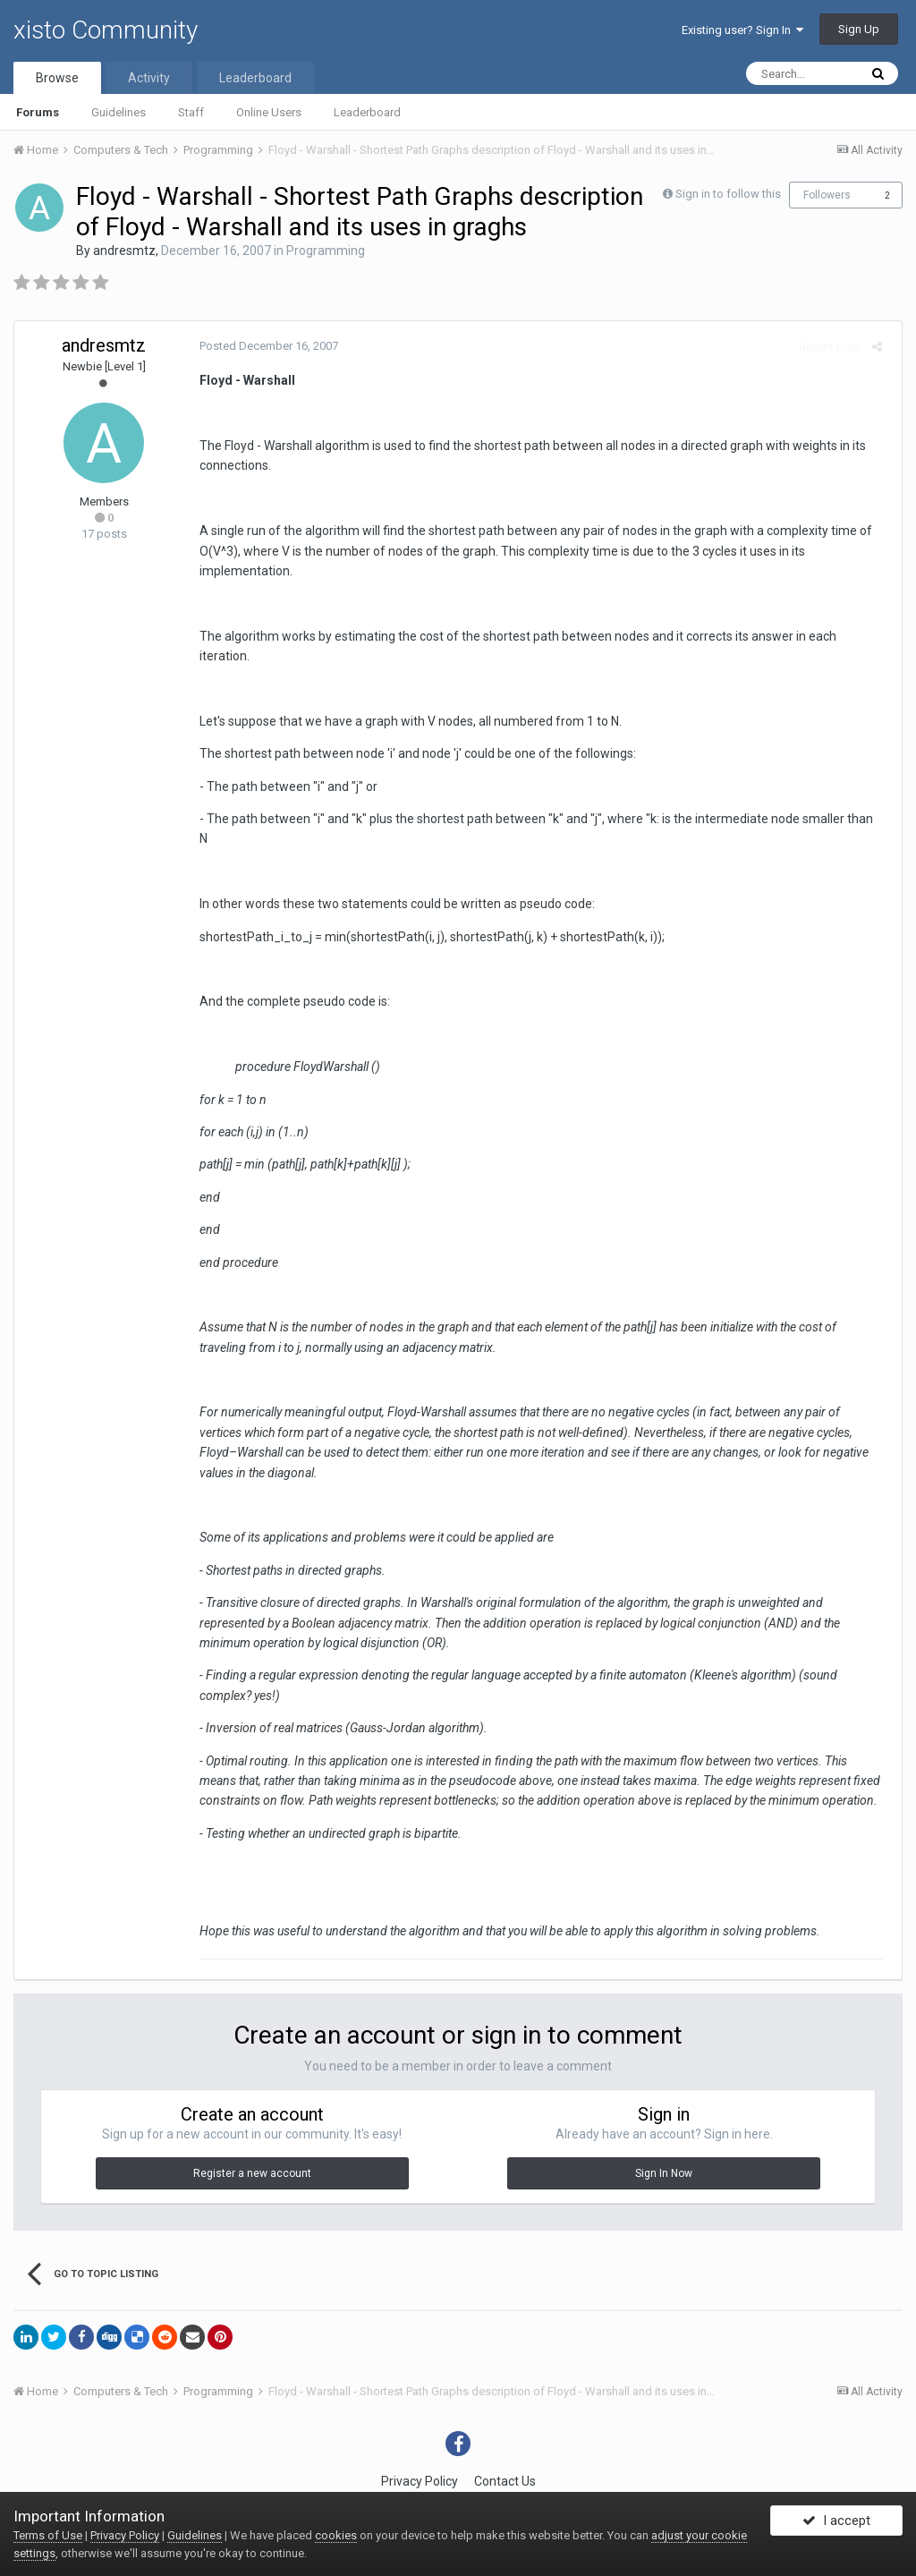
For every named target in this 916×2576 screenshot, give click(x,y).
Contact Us (505, 2441)
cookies (336, 2535)
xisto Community (105, 30)
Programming (325, 250)
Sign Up (858, 29)
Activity (149, 78)
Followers (827, 195)
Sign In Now (663, 2133)
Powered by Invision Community (458, 2478)
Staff (191, 112)
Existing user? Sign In (742, 30)
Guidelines (118, 112)
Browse (57, 78)
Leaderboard (367, 112)
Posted (262, 346)
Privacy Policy (419, 2441)
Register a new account (252, 2133)
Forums (37, 112)
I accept (836, 2525)
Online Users (268, 112)
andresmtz (124, 250)
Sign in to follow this (728, 193)
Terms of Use (47, 2535)
